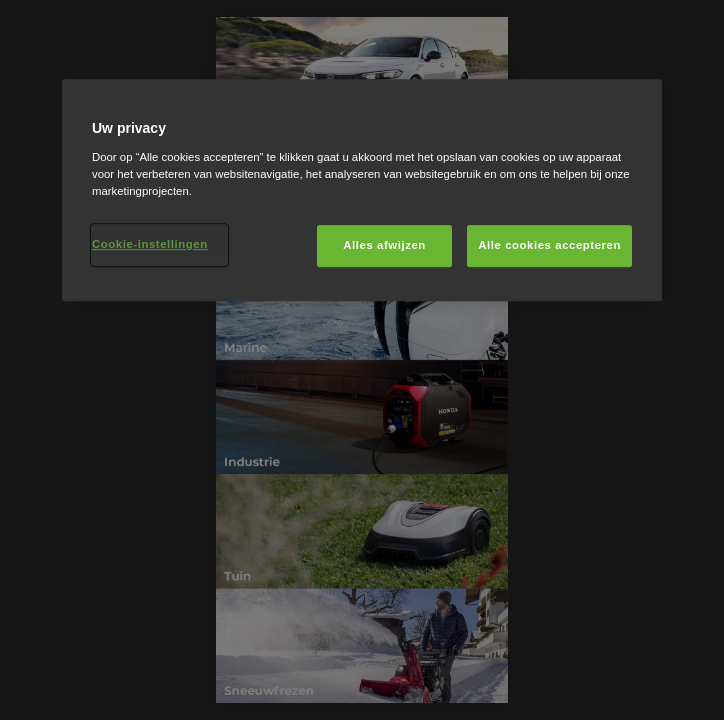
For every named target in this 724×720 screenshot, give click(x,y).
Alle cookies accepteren (549, 245)
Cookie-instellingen (150, 244)
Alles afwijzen (384, 245)
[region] (362, 190)
